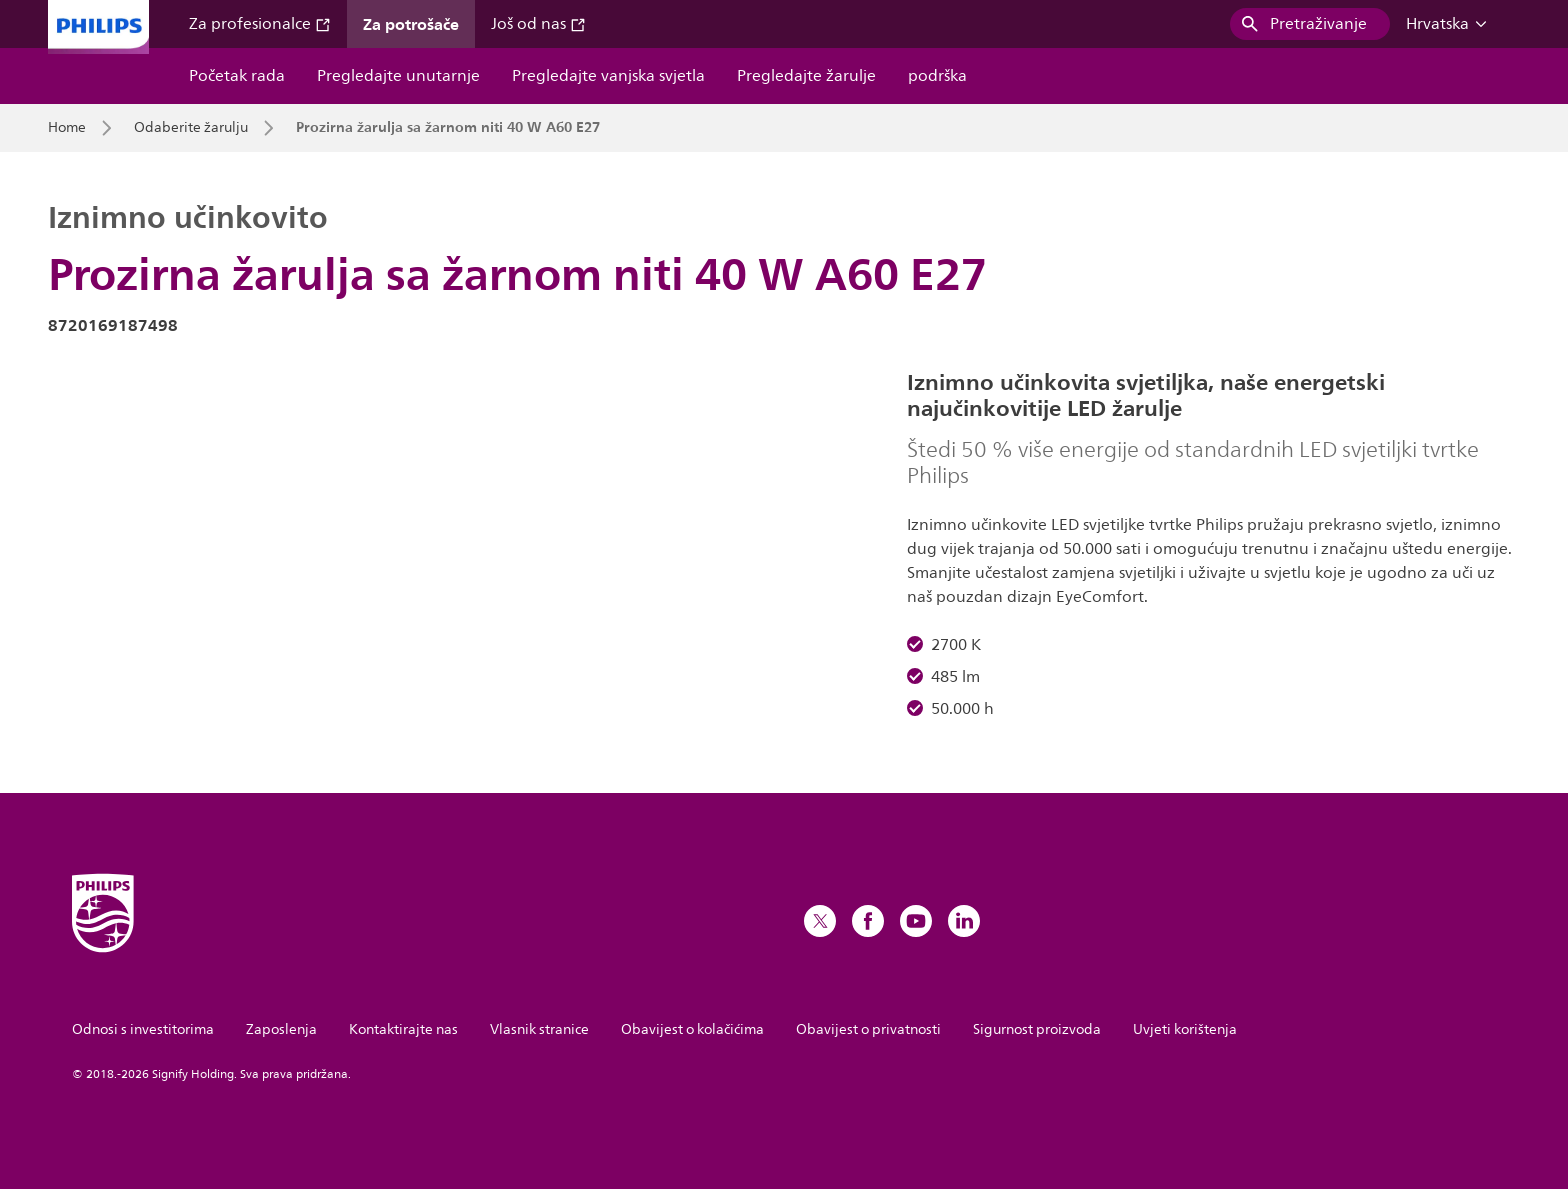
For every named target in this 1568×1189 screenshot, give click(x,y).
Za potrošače (411, 24)
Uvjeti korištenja (1185, 1029)
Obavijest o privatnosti (868, 1029)
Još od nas (538, 24)
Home (67, 128)
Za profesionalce (260, 24)
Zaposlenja (281, 1029)
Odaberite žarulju (191, 128)
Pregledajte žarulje (806, 76)
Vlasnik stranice (539, 1029)
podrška (937, 76)
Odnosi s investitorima (143, 1029)
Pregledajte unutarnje (398, 76)
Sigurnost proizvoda (1037, 1029)
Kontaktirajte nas (403, 1029)
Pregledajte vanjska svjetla (608, 76)
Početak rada (237, 76)
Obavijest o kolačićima (692, 1029)
